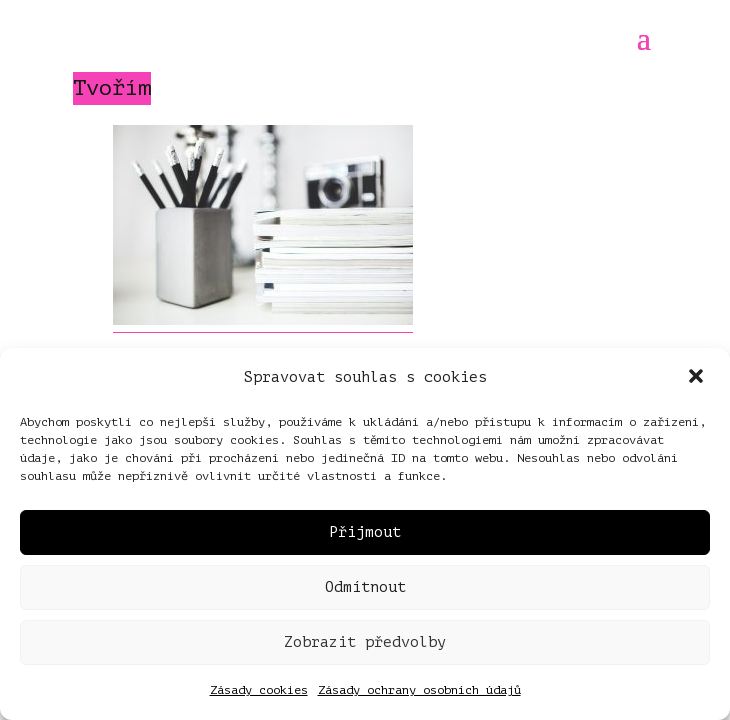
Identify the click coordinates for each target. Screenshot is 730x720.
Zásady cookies (259, 690)
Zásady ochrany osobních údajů (419, 690)
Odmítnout (365, 587)
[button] (698, 378)
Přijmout (365, 532)
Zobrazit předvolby (365, 642)
